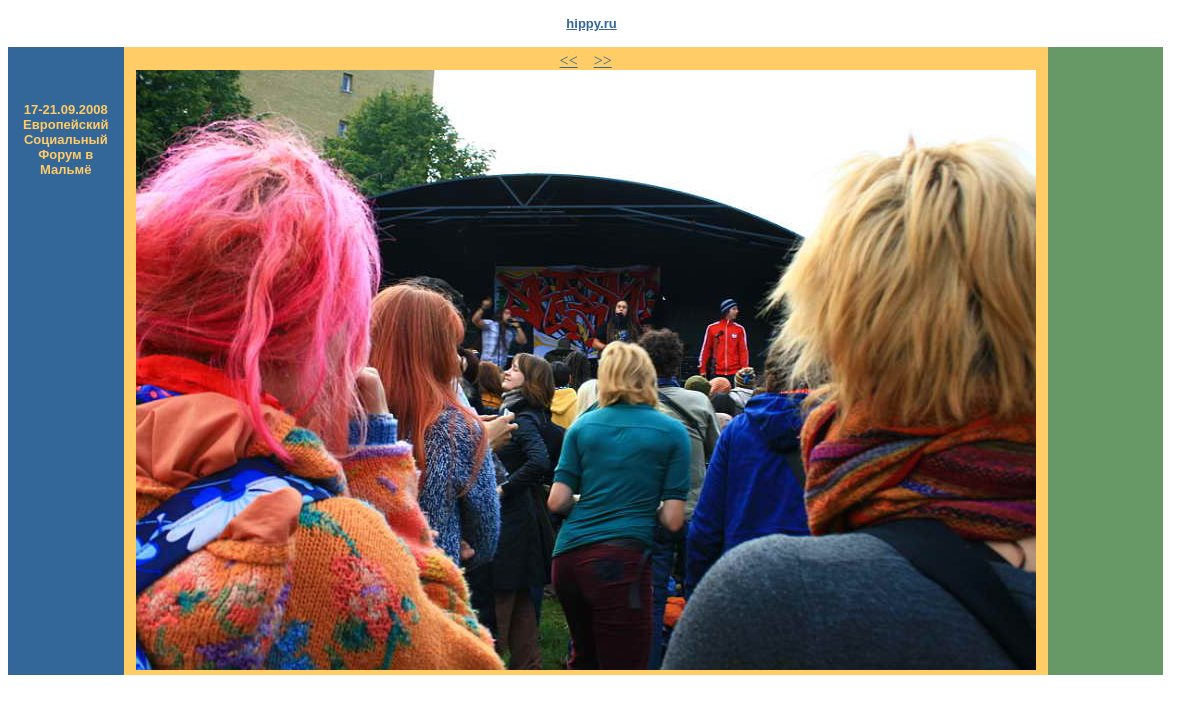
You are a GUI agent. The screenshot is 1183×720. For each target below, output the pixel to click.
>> (603, 60)
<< (569, 60)
